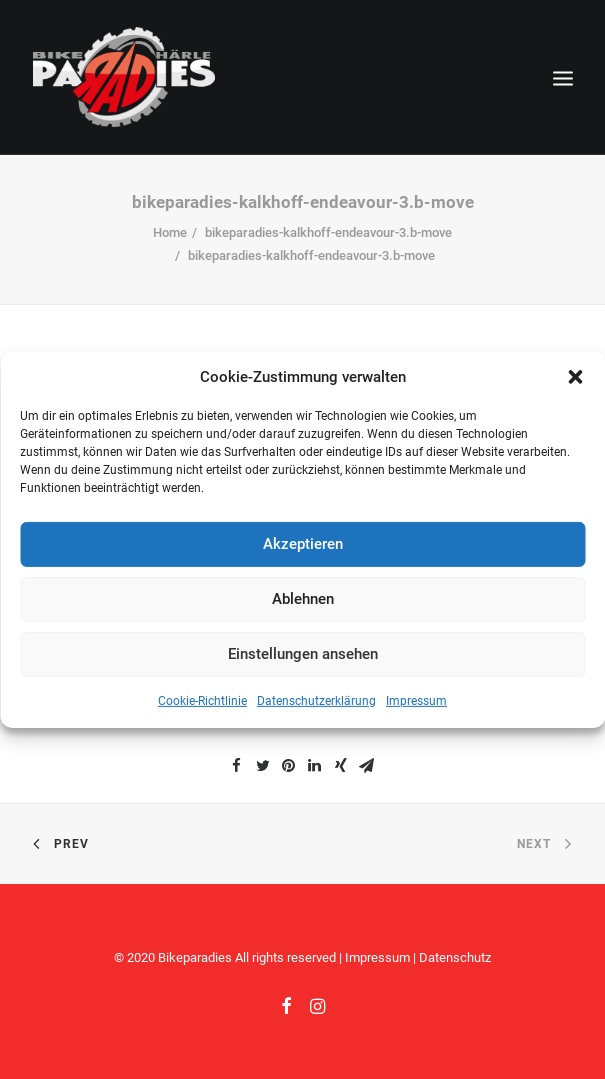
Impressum (416, 700)
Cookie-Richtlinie (202, 700)
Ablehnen (303, 599)
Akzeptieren (303, 544)
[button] (575, 376)
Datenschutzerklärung (316, 700)
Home (170, 232)
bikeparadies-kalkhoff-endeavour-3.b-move (328, 232)
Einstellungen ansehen (303, 654)
